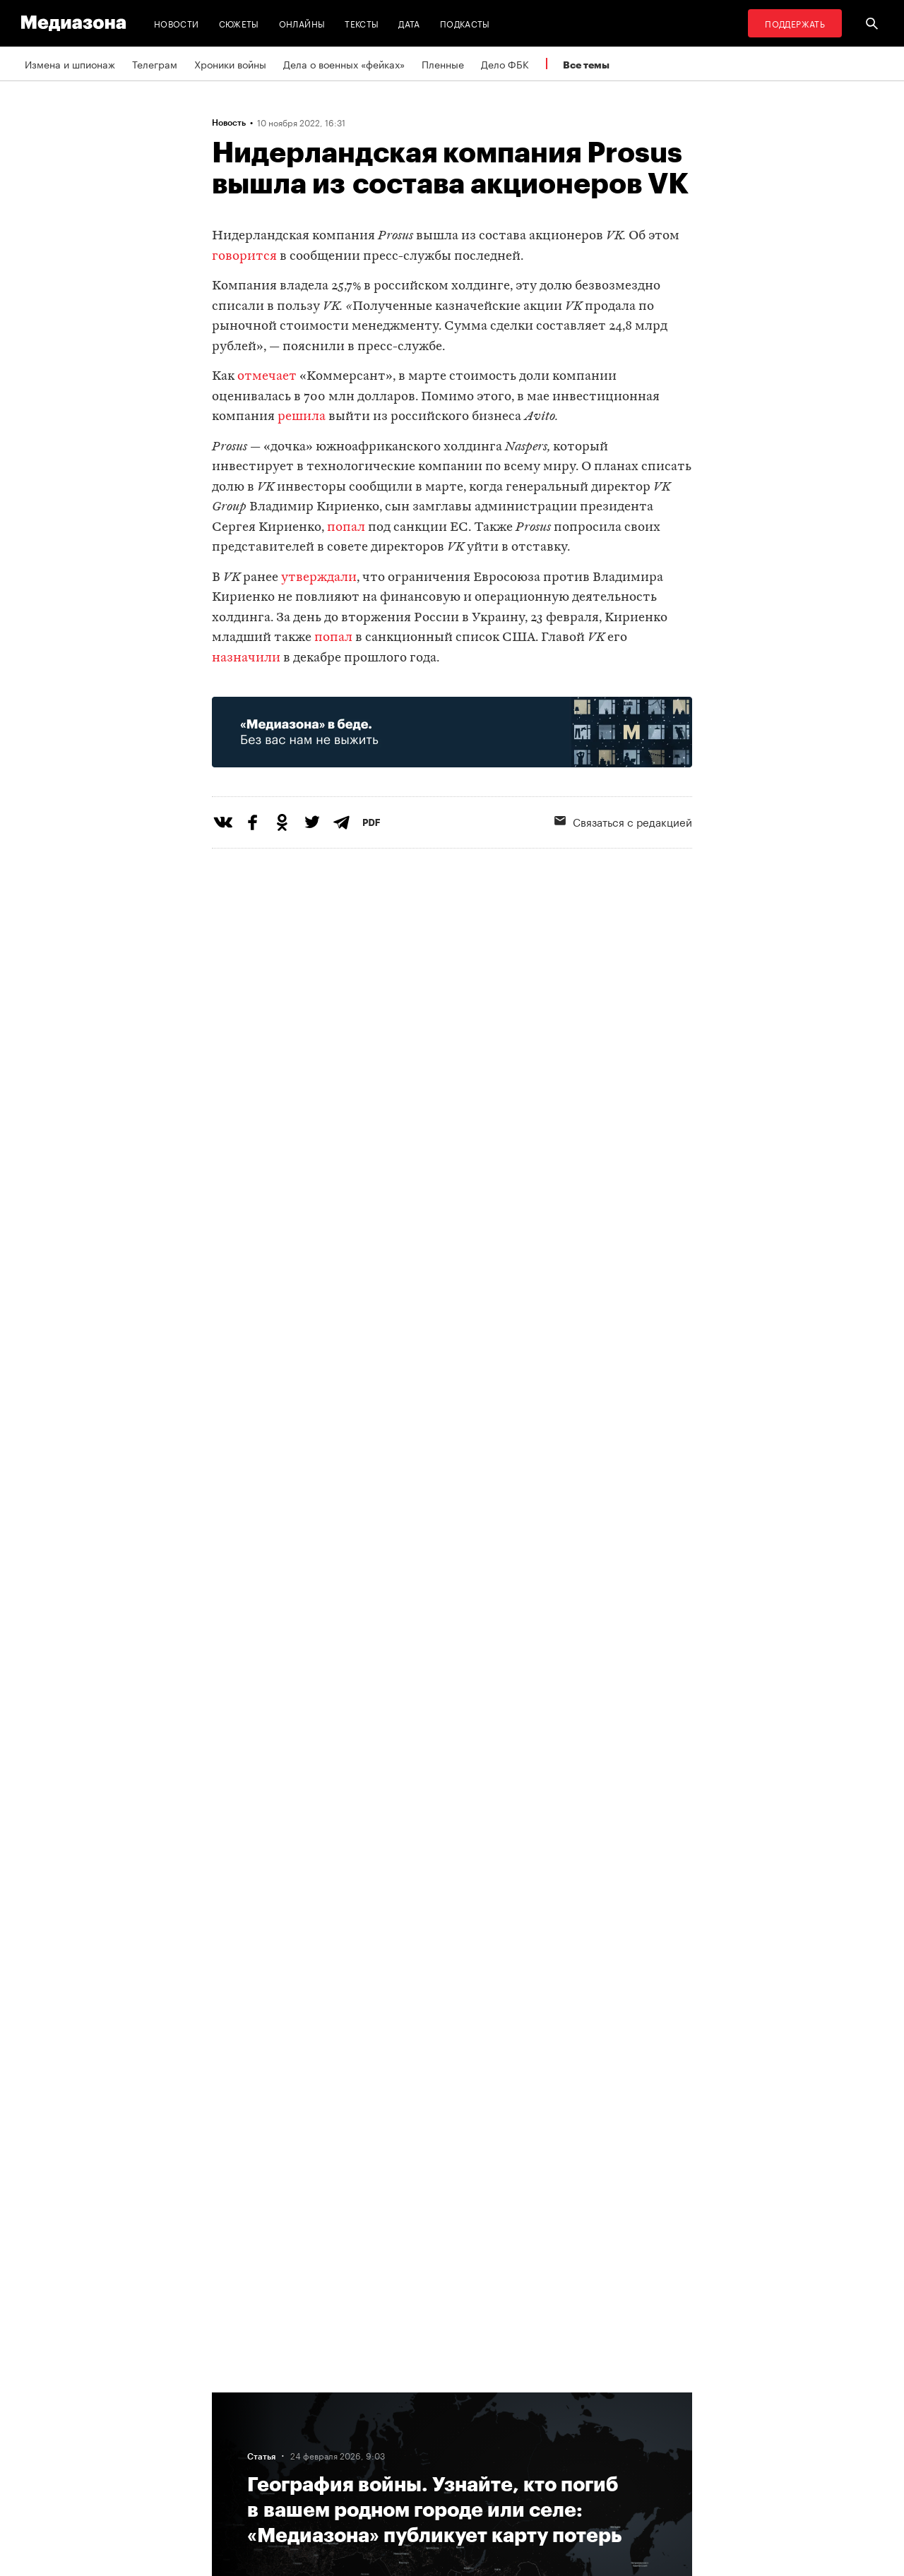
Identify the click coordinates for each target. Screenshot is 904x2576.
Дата (409, 23)
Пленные (443, 63)
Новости (176, 23)
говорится (244, 257)
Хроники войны (230, 63)
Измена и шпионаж (70, 63)
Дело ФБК (505, 63)
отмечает (267, 377)
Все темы (586, 65)
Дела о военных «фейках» (344, 63)
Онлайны (302, 23)
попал (346, 528)
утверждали (319, 578)
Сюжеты (239, 23)
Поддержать (795, 23)
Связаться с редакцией (623, 821)
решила (302, 417)
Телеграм (154, 63)
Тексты (362, 23)
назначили (246, 658)
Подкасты (465, 23)
